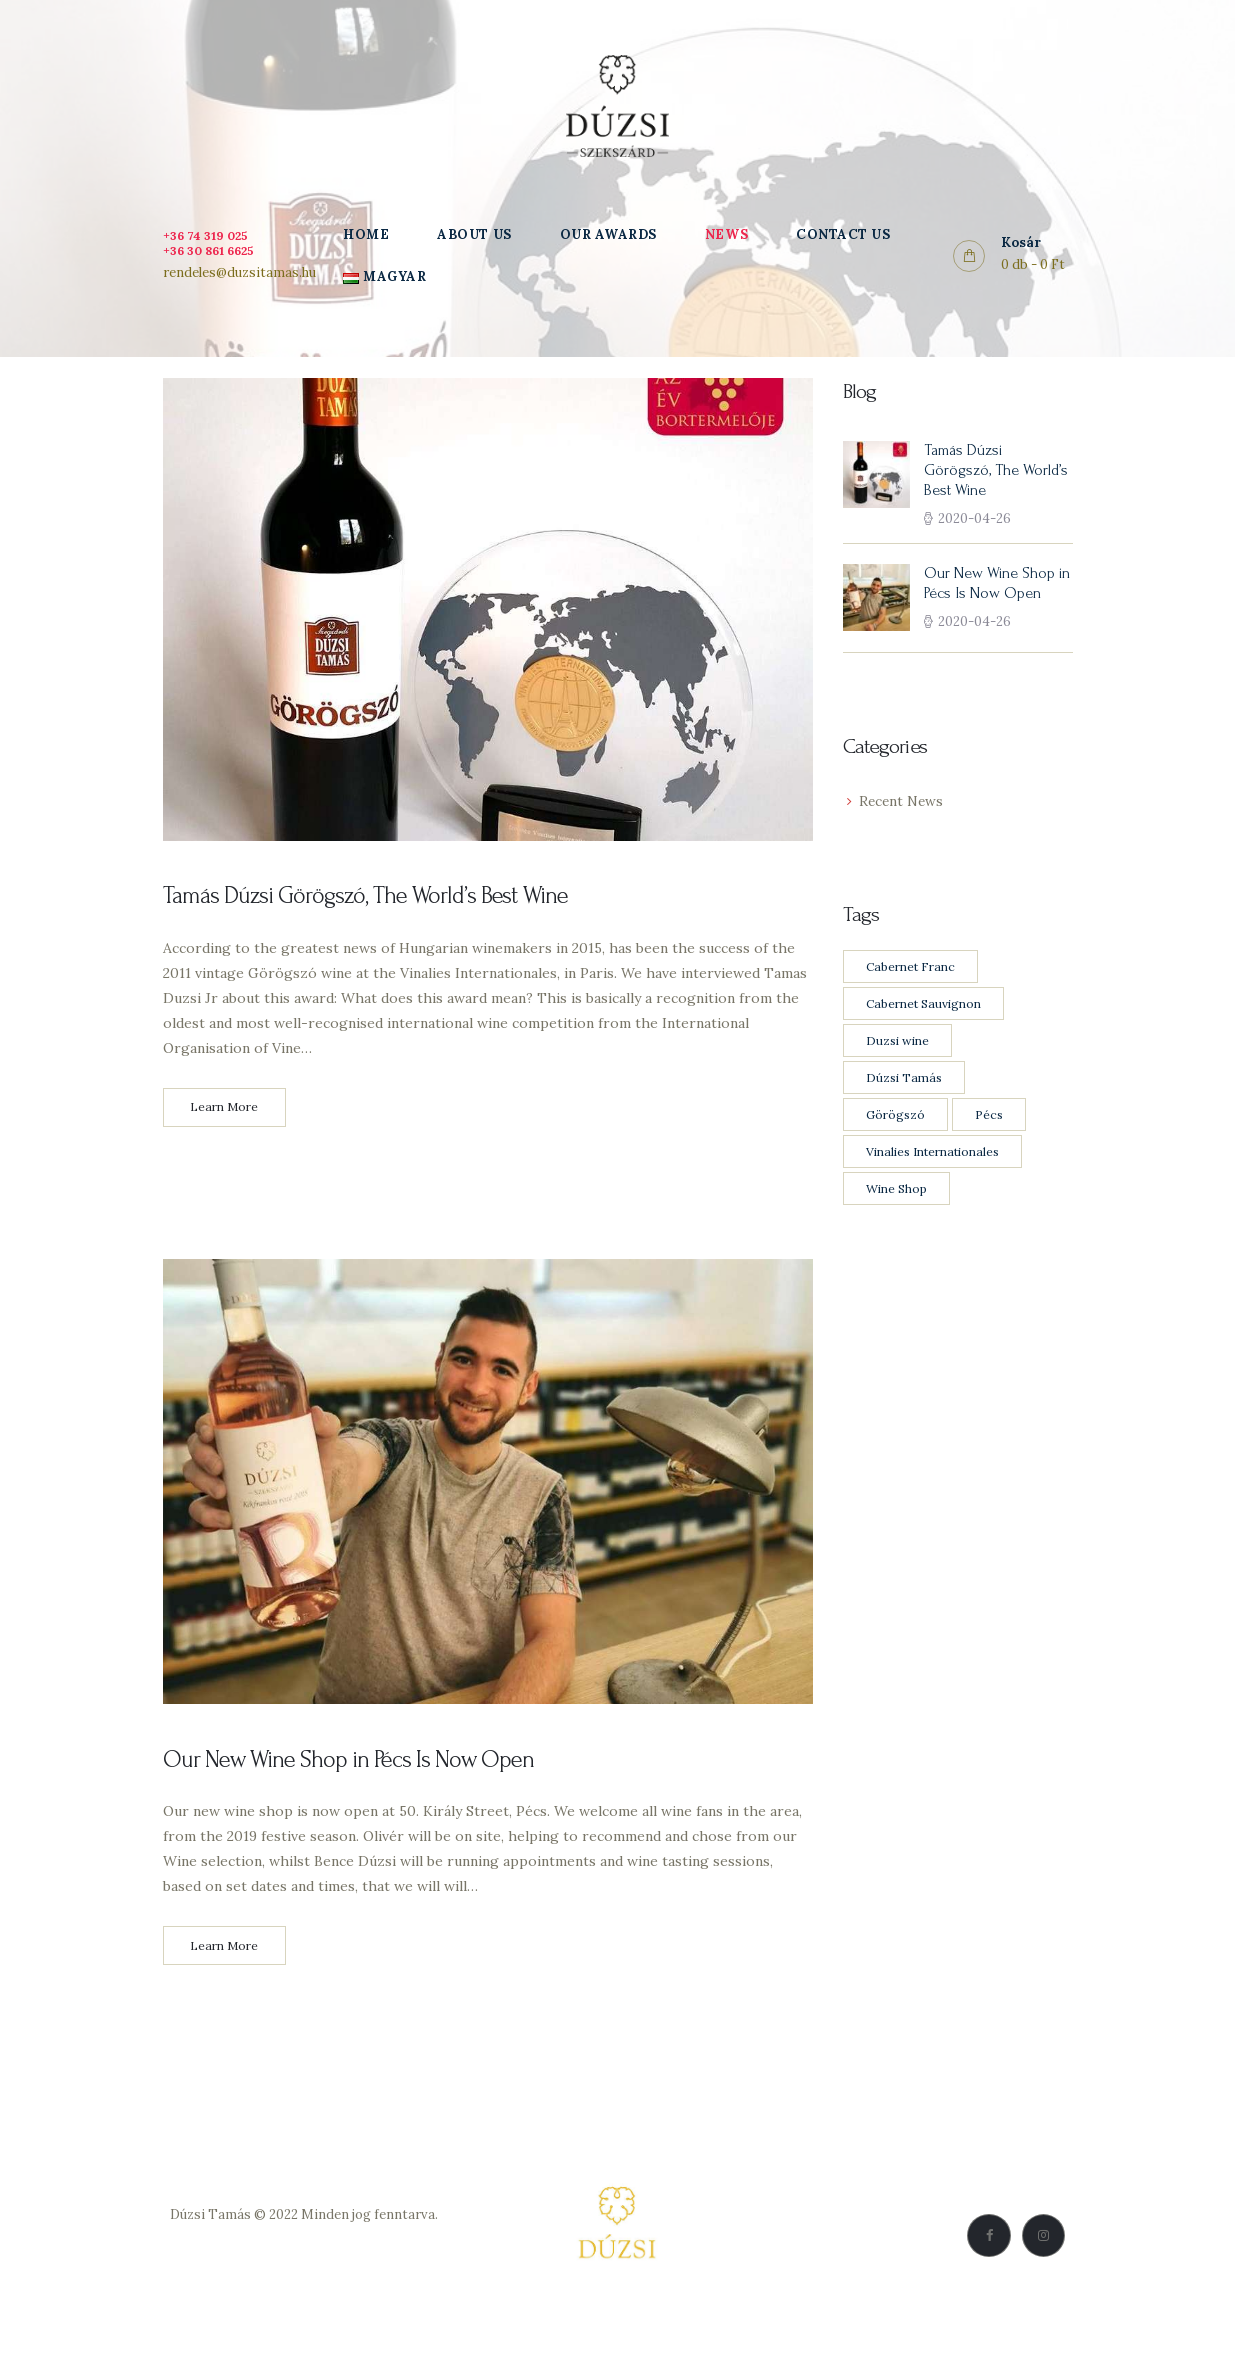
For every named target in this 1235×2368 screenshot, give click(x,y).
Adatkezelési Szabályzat (304, 2248)
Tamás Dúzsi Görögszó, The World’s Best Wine (376, 897)
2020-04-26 (974, 520)
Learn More (224, 1111)
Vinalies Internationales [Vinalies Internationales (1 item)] (932, 1153)
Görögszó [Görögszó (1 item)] (895, 1116)
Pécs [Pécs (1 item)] (989, 1116)
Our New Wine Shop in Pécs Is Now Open (356, 1766)
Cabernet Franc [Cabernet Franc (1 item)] (910, 968)
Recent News (902, 804)
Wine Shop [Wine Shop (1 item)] (896, 1190)
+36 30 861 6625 (214, 250)
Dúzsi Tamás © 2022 (234, 2225)
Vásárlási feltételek (304, 2271)
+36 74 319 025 (209, 235)
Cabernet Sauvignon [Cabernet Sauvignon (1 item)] (923, 1005)
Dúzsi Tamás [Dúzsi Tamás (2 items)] (904, 1079)
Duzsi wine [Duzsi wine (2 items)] (897, 1042)
